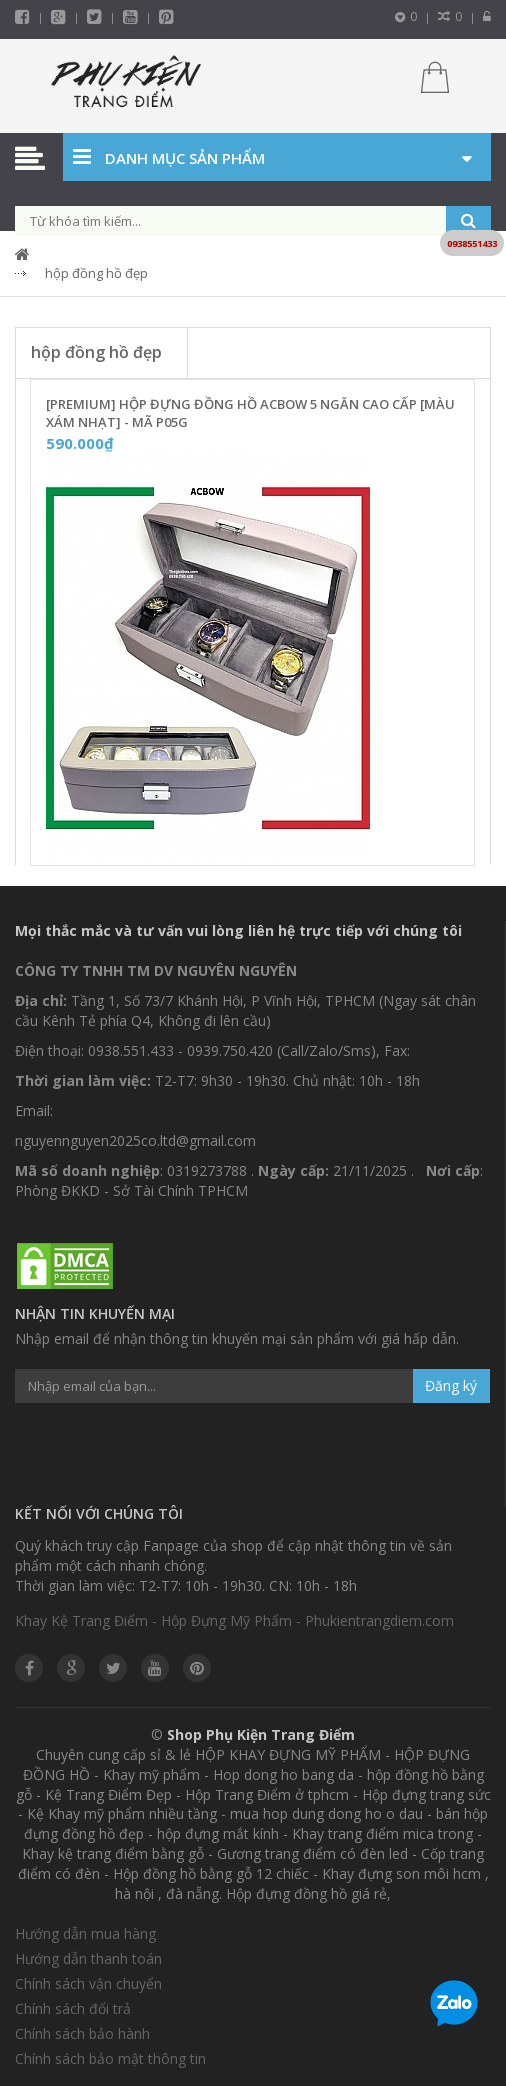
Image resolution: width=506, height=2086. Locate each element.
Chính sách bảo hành (82, 2033)
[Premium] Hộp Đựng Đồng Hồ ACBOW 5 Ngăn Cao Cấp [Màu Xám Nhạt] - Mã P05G (250, 413)
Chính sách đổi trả (73, 2008)
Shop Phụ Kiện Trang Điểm (261, 1734)
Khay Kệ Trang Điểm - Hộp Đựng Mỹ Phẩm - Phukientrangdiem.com (234, 1620)
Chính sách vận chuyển (88, 1983)
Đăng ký (451, 1385)
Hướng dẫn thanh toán (88, 1958)
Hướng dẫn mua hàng (85, 1933)
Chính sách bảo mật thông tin (110, 2058)
